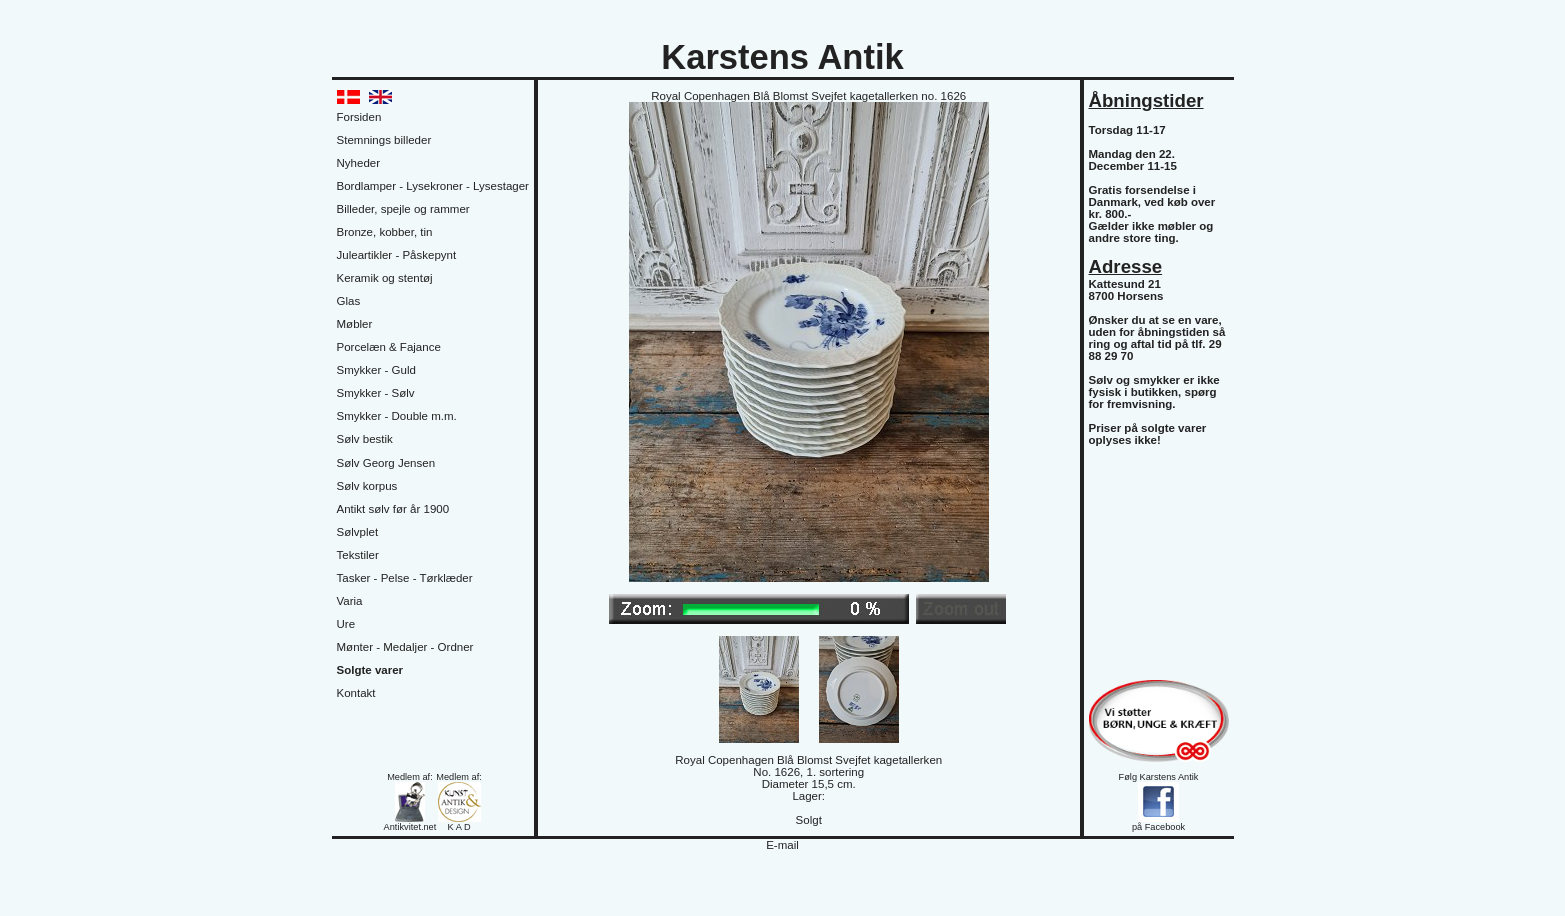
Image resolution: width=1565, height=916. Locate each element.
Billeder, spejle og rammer (403, 209)
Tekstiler (358, 555)
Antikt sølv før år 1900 (393, 509)
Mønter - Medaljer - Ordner (405, 647)
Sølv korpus (367, 486)
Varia (350, 601)
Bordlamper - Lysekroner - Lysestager (433, 186)
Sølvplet (358, 532)
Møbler (355, 324)
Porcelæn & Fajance (389, 347)
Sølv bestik (365, 439)
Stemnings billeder (384, 140)
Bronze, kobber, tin (385, 232)
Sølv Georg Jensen (386, 463)
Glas (349, 301)
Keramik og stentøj (385, 278)
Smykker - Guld (376, 370)
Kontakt (356, 693)
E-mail (782, 845)
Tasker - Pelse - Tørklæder (405, 578)
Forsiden (359, 117)
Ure (346, 624)
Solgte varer (370, 670)
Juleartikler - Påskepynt (397, 255)
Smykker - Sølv (376, 393)
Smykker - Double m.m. (397, 416)
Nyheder (359, 163)
